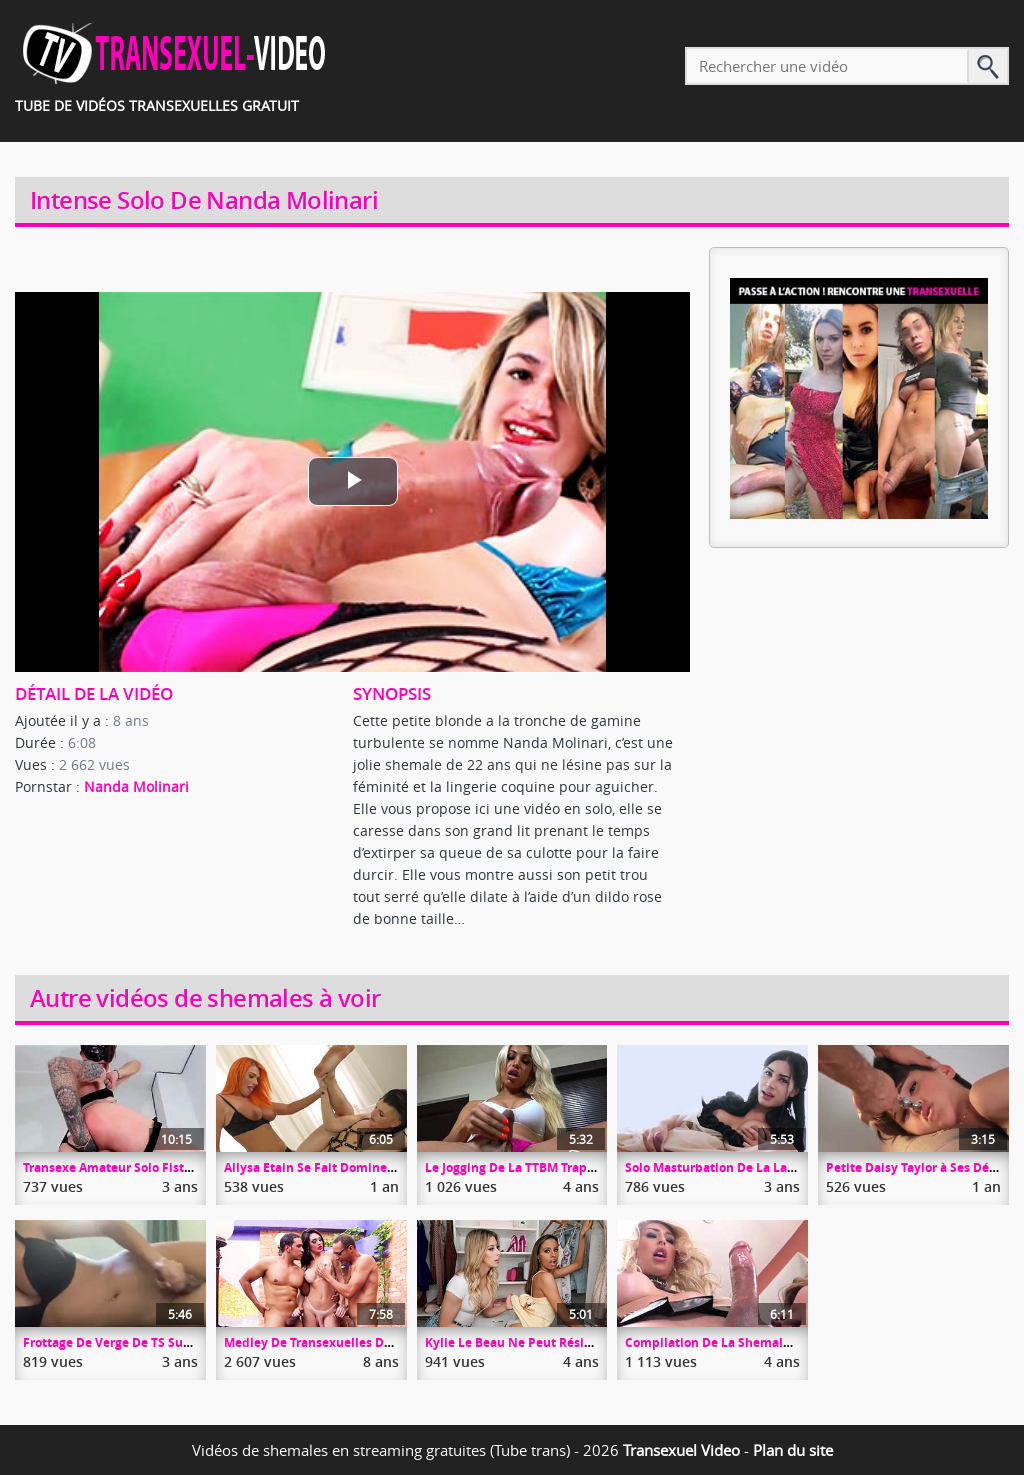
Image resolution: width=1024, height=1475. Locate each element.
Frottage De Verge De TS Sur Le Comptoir (143, 1342)
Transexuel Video (681, 1450)
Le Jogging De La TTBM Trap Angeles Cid (542, 1167)
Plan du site (793, 1450)
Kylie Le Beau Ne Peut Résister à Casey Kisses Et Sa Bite (589, 1342)
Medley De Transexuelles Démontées (333, 1342)
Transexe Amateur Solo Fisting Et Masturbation (162, 1167)
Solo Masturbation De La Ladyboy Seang (744, 1167)
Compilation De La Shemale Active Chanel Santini (773, 1342)
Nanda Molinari (136, 786)
